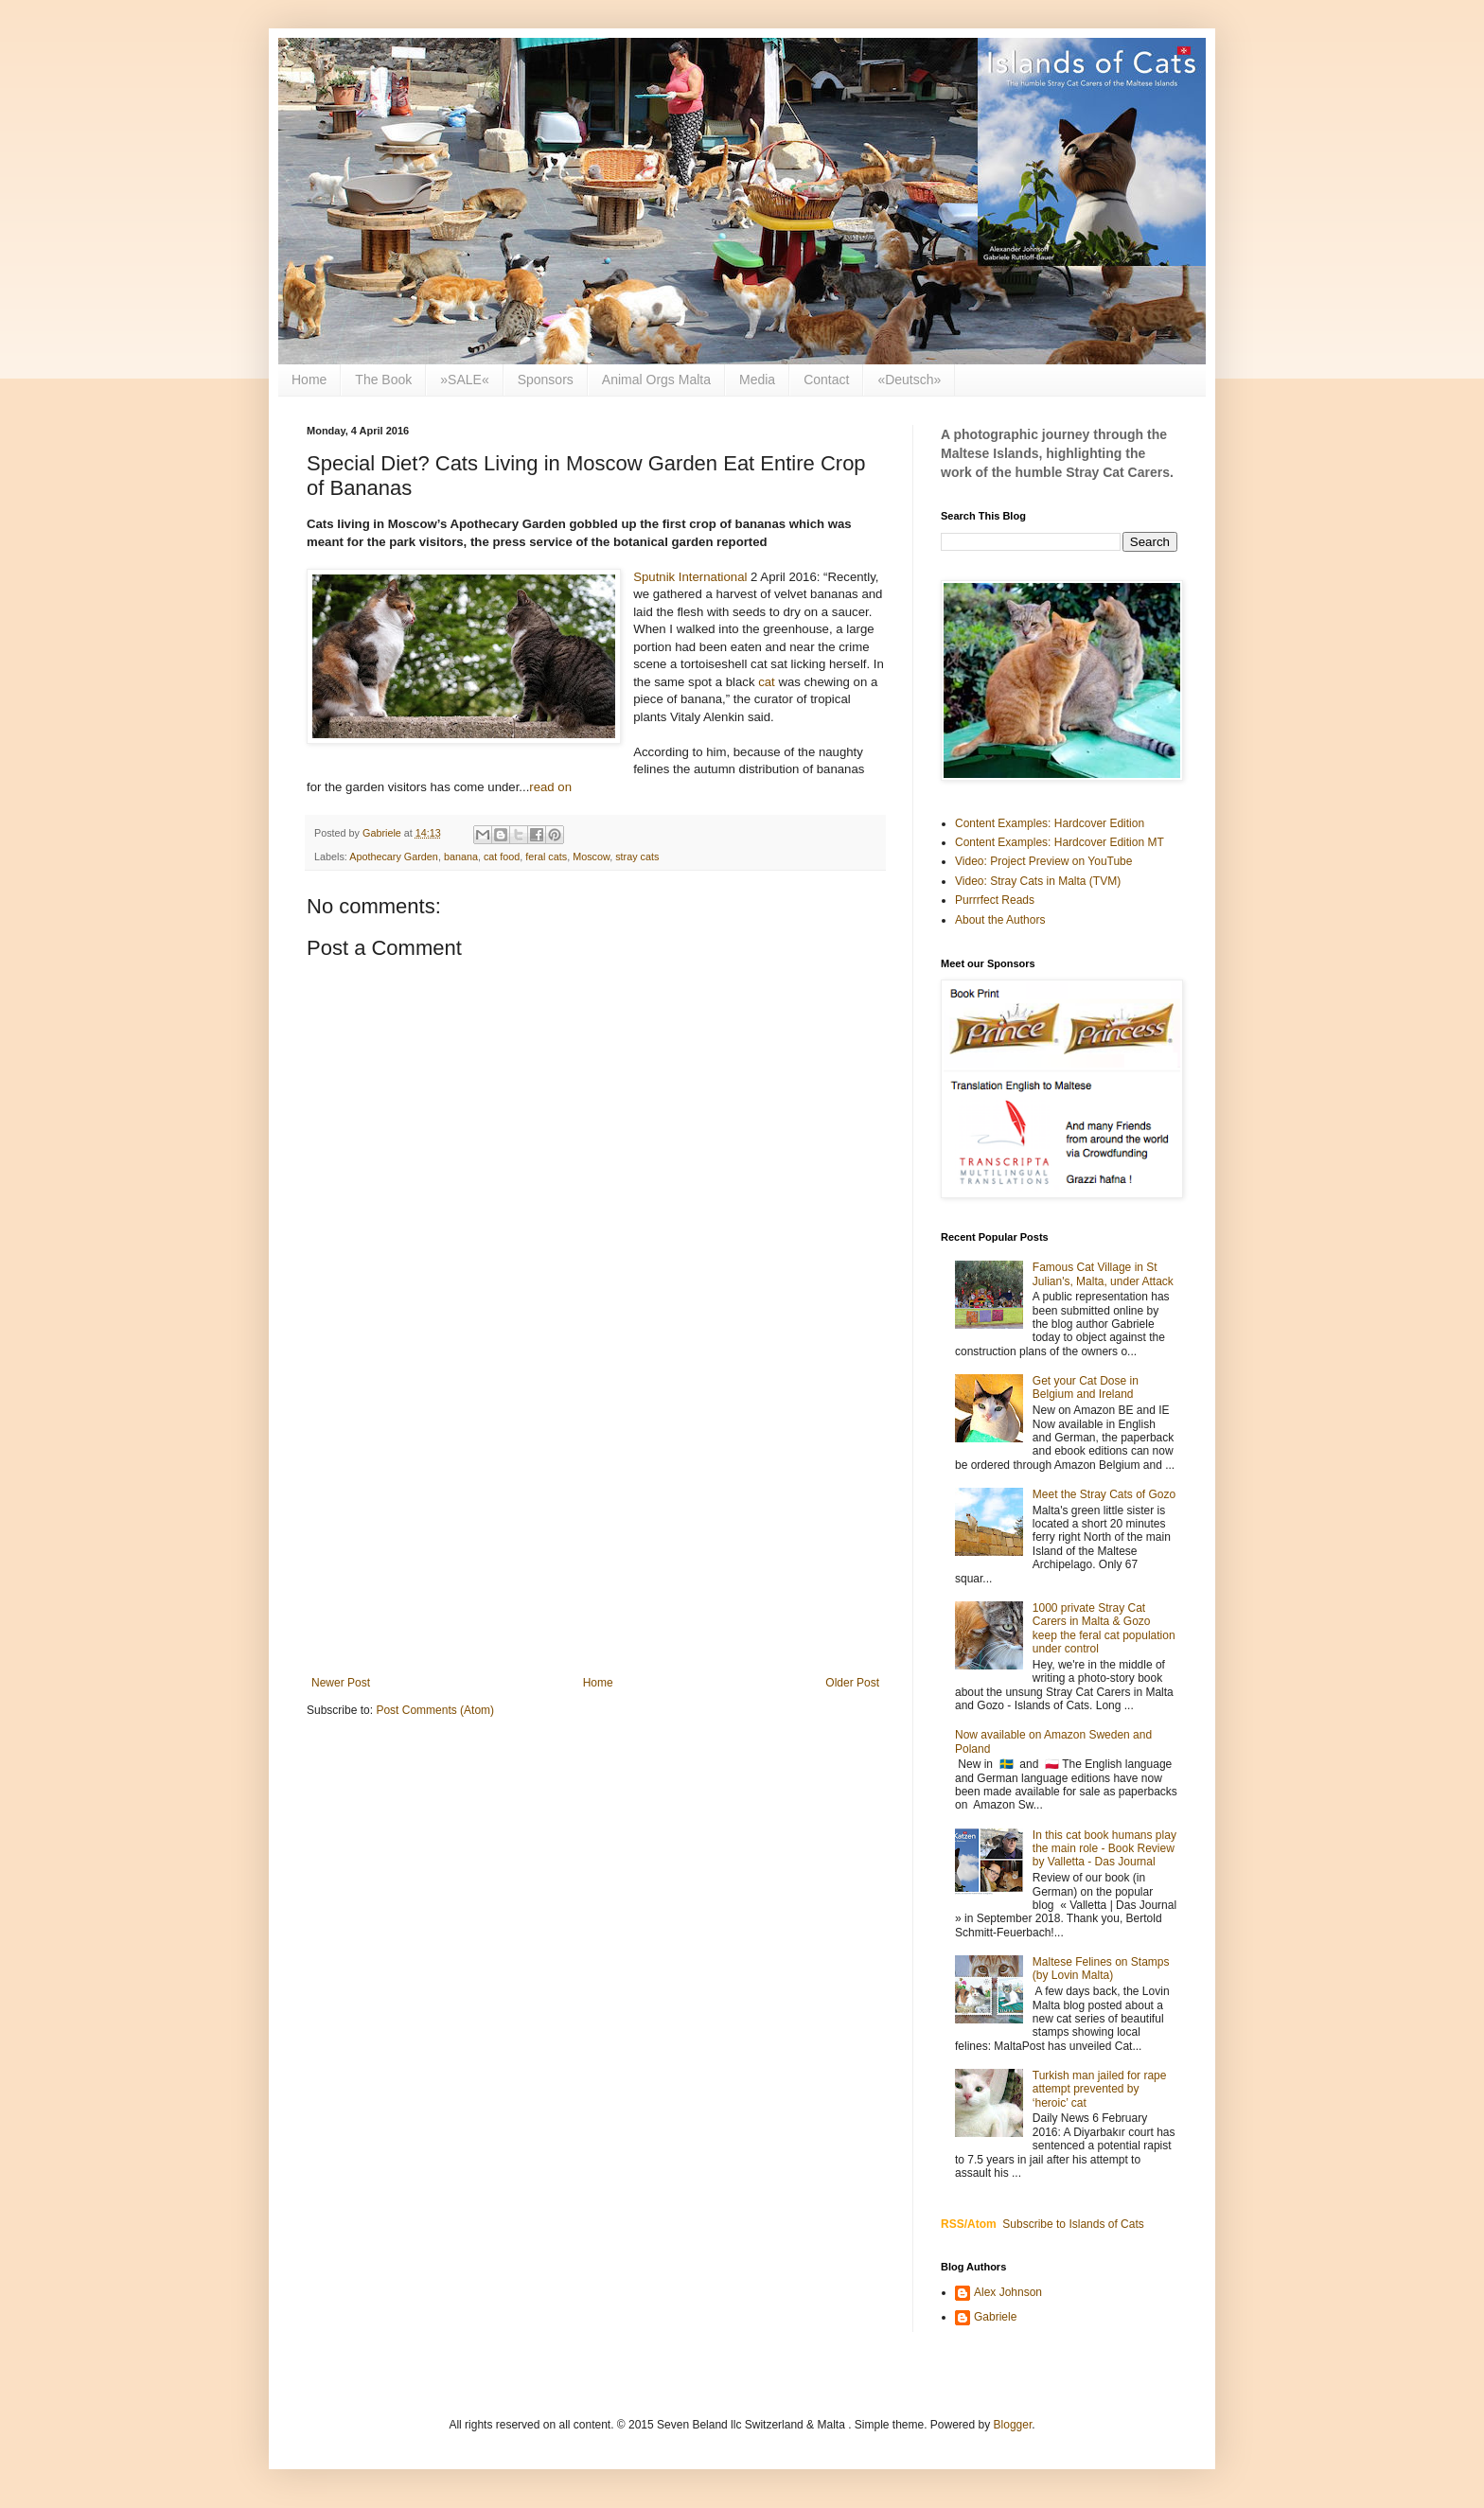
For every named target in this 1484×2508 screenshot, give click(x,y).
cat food (502, 856)
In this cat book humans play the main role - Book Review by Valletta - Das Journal (1104, 1848)
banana (461, 856)
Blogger (1013, 2424)
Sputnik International (690, 577)
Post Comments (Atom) (435, 1710)
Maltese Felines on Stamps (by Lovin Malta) (1101, 1968)
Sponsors (546, 379)
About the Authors (1000, 920)
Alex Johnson (1008, 2292)
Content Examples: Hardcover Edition (1049, 823)
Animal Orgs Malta (656, 379)
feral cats (546, 856)
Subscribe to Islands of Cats (1072, 2224)
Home (309, 379)
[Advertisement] (595, 1519)
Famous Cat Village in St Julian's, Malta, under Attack (1103, 1274)
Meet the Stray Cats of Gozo (1104, 1494)
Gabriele (995, 2316)
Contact (826, 379)
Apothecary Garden (393, 856)
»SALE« (464, 379)
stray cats (637, 856)
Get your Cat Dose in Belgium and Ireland (1086, 1387)
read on (550, 787)
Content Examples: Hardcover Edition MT (1059, 842)
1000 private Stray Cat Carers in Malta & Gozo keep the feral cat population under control (1104, 1628)
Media (757, 379)
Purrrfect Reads (994, 900)
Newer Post (340, 1682)
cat (766, 682)
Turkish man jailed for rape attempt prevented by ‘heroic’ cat (1100, 2089)
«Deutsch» (909, 379)
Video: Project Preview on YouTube (1043, 861)
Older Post (852, 1682)
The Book (383, 379)
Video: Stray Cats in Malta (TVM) (1038, 881)
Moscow (591, 856)
